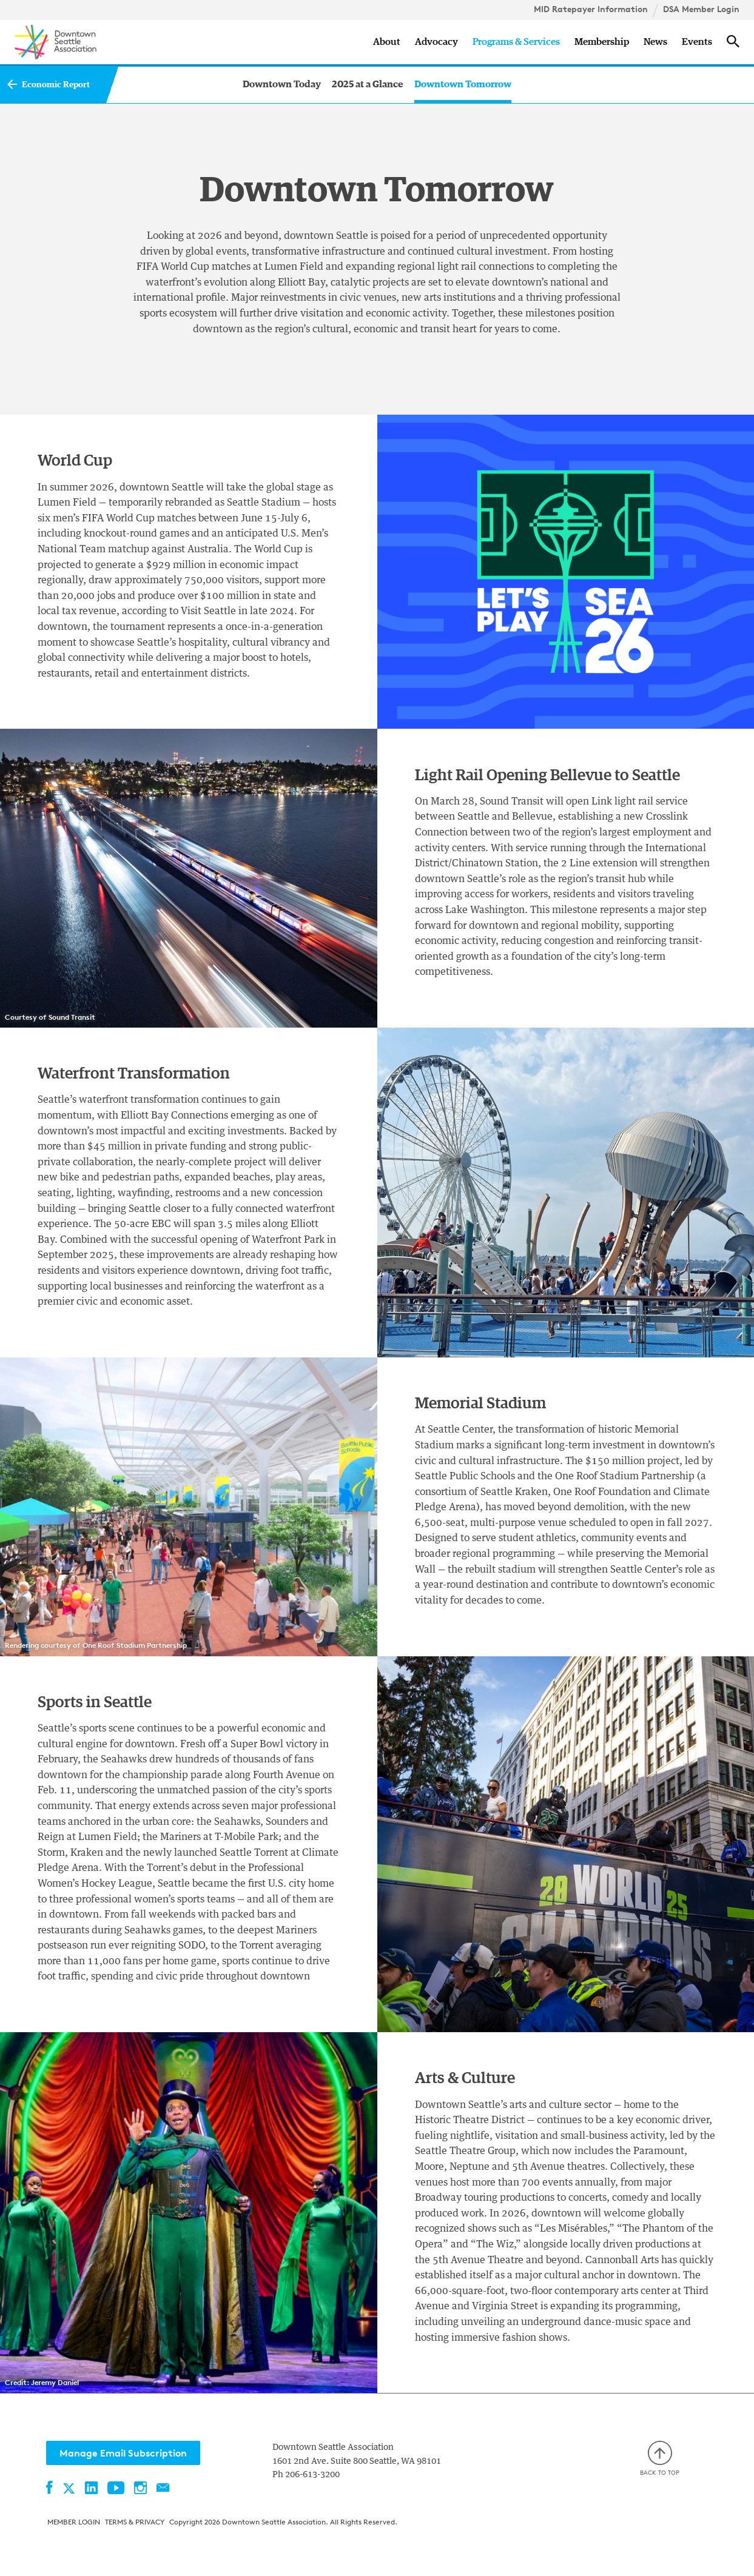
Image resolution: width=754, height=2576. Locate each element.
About (386, 42)
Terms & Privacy (134, 2521)
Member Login (73, 2521)
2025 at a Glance (367, 84)
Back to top (659, 2459)
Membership (601, 42)
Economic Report (56, 85)
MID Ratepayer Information (591, 9)
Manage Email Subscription (123, 2453)
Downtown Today (282, 84)
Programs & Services (516, 42)
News (655, 42)
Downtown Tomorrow (462, 84)
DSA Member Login (701, 9)
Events (697, 42)
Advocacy (436, 42)
